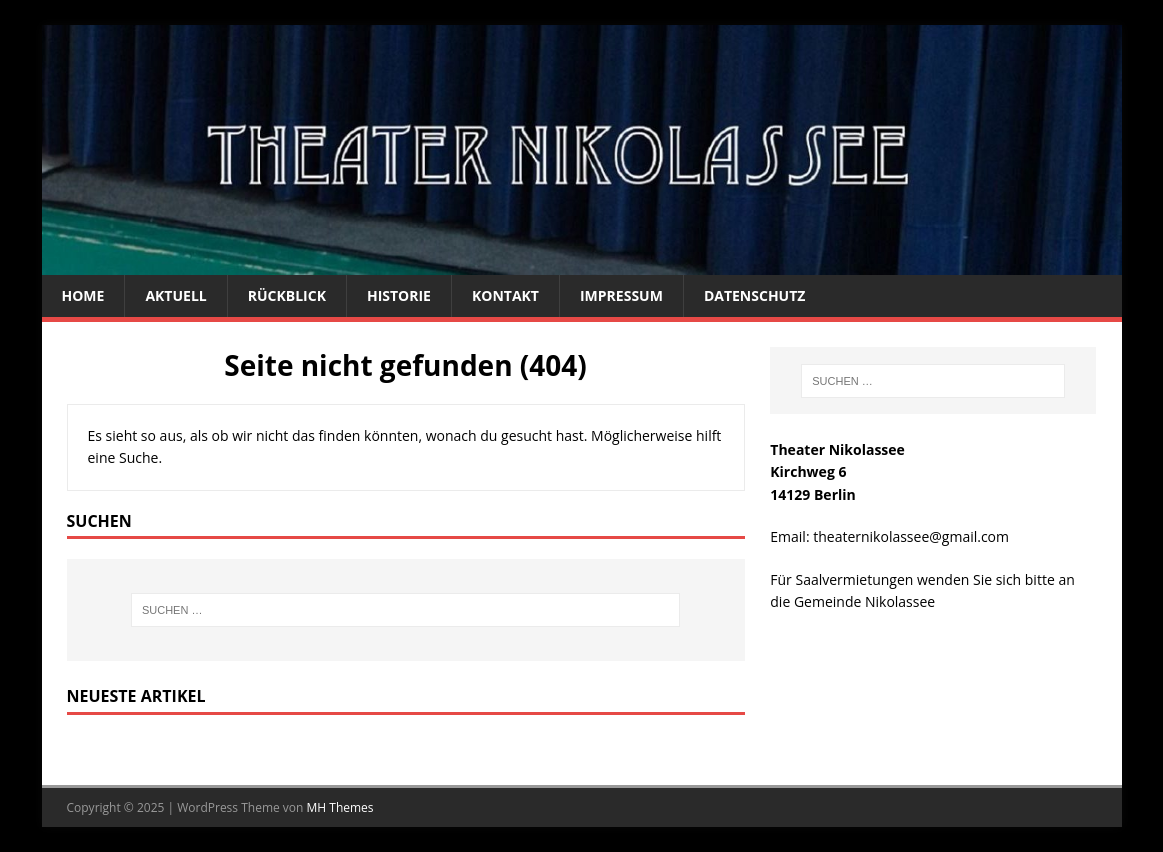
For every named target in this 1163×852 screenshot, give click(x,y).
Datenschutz (755, 295)
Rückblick (287, 295)
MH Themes (340, 807)
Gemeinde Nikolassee (864, 601)
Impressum (621, 295)
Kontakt (505, 295)
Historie (399, 295)
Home (83, 295)
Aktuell (175, 295)
